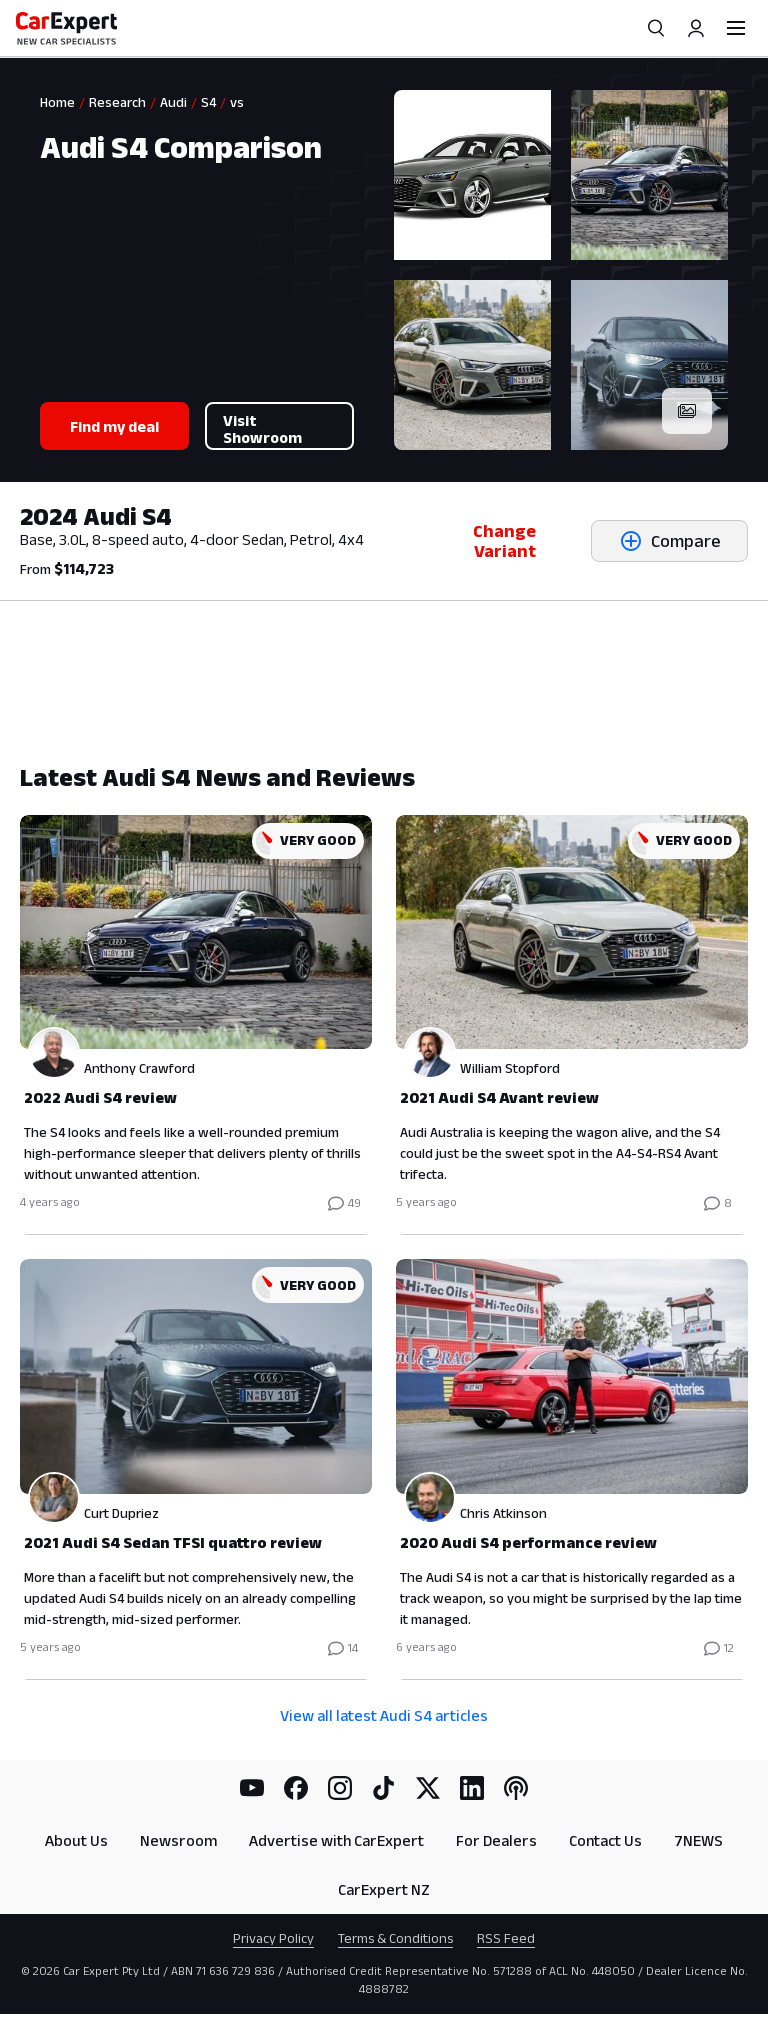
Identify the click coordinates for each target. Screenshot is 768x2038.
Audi (173, 102)
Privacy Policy (273, 1938)
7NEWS (698, 1840)
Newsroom (178, 1840)
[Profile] (696, 28)
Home (57, 102)
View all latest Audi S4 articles (384, 1715)
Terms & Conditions (395, 1938)
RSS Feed (506, 1938)
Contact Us (605, 1840)
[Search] (656, 28)
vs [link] (237, 102)
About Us (76, 1840)
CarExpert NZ (384, 1889)
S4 (208, 102)
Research (117, 102)
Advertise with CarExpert (336, 1840)
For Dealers (496, 1840)
